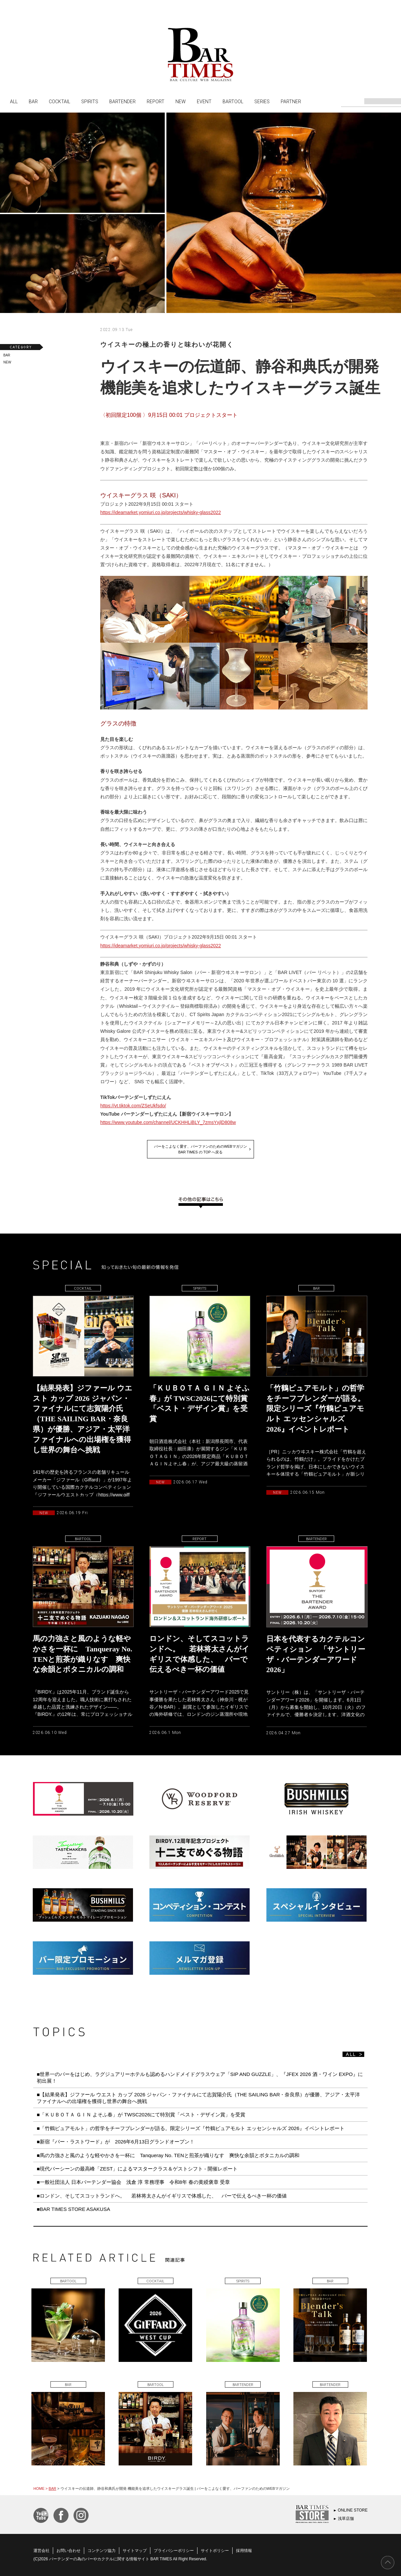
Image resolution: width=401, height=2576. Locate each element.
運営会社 (41, 2550)
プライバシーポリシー (174, 2550)
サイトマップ (135, 2550)
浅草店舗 (346, 2518)
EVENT (204, 101)
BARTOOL (233, 101)
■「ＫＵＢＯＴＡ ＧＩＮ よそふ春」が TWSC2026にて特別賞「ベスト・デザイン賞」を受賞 (141, 2114)
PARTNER (291, 101)
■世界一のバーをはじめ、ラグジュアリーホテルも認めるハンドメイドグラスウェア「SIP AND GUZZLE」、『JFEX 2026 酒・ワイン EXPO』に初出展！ (200, 2077)
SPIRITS (89, 101)
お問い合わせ (68, 2550)
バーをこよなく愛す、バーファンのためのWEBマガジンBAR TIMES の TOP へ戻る (200, 1149)
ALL (14, 101)
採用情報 (244, 2550)
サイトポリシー (215, 2550)
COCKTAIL (59, 101)
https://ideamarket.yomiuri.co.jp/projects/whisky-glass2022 (160, 512)
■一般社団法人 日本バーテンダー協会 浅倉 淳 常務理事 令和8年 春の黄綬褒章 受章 (133, 2182)
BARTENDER (122, 101)
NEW (180, 101)
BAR (33, 101)
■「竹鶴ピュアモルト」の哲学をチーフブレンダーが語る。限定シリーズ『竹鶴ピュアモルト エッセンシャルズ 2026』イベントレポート (191, 2128)
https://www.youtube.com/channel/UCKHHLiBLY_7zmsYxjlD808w (168, 1122)
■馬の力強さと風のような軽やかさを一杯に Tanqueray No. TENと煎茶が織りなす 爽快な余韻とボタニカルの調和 (168, 2155)
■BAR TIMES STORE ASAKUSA (73, 2209)
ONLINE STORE (353, 2510)
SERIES (262, 101)
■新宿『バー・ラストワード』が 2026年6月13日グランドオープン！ (115, 2141)
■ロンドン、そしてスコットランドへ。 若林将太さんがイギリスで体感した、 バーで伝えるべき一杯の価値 (162, 2196)
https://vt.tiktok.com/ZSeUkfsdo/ (133, 1105)
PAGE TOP (387, 2562)
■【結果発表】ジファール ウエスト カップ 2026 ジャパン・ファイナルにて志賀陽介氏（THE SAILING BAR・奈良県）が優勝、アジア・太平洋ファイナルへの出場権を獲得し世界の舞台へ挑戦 (198, 2098)
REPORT (155, 101)
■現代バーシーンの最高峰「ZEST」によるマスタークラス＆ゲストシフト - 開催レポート (137, 2168)
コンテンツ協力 (102, 2550)
